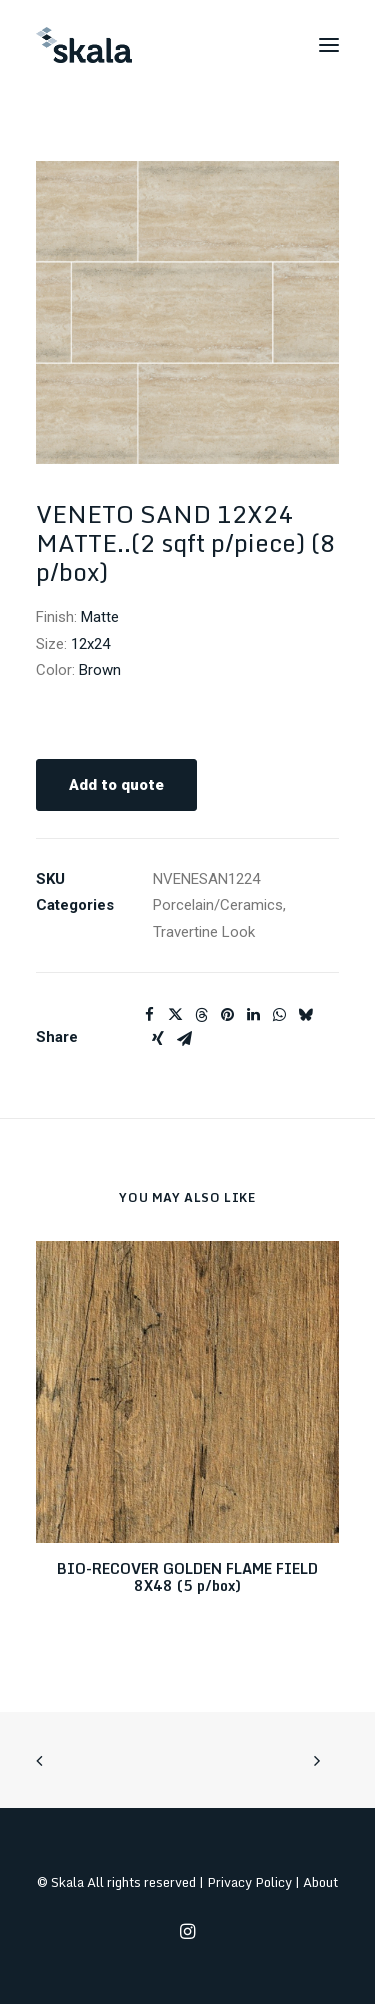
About (320, 1882)
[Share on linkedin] (253, 1015)
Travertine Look (204, 932)
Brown (100, 670)
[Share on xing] (158, 1039)
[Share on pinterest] (227, 1015)
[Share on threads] (201, 1015)
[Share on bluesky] (305, 1015)
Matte (100, 617)
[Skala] (84, 45)
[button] (329, 45)
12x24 (90, 644)
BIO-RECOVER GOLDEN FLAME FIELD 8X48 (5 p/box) (187, 1577)
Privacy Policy (249, 1882)
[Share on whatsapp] (279, 1015)
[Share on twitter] (175, 1015)
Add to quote (116, 785)
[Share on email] (184, 1039)
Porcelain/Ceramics (218, 905)
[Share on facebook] (149, 1015)
